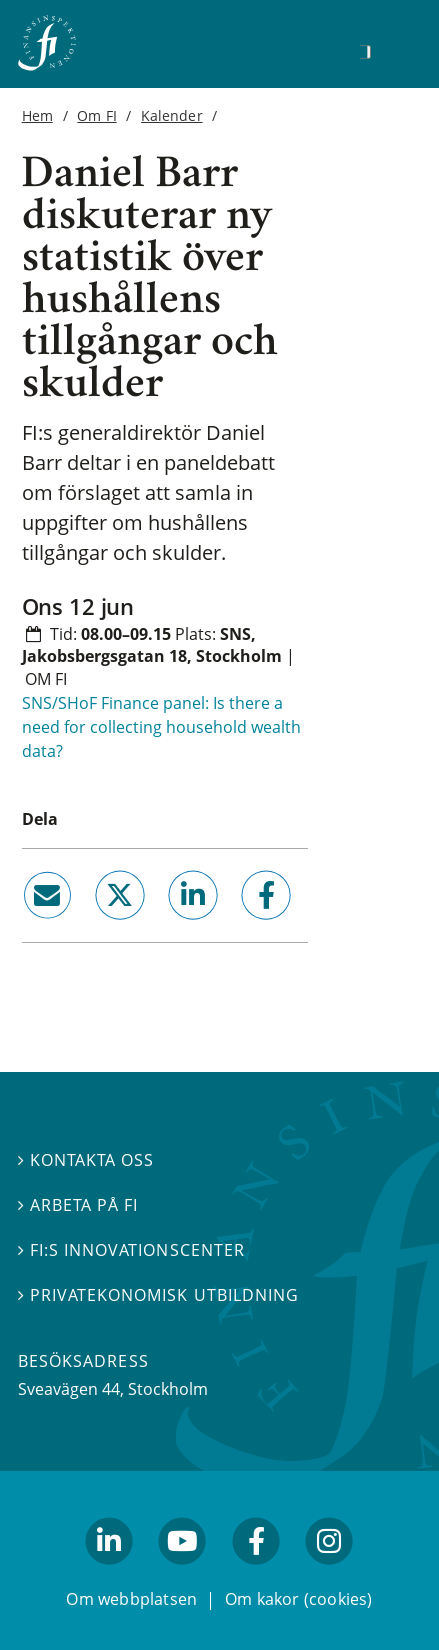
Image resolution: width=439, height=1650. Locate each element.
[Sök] (365, 52)
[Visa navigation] (396, 49)
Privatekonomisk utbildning (158, 1295)
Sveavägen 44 (69, 1389)
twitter (91, 927)
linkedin (165, 927)
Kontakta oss (86, 1160)
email (29, 927)
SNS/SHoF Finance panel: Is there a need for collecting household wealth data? (161, 727)
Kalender (171, 115)
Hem (37, 115)
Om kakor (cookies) (298, 1598)
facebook (243, 927)
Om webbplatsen (131, 1598)
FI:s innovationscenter (131, 1250)
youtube (183, 1573)
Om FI (96, 115)
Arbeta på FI (78, 1205)
